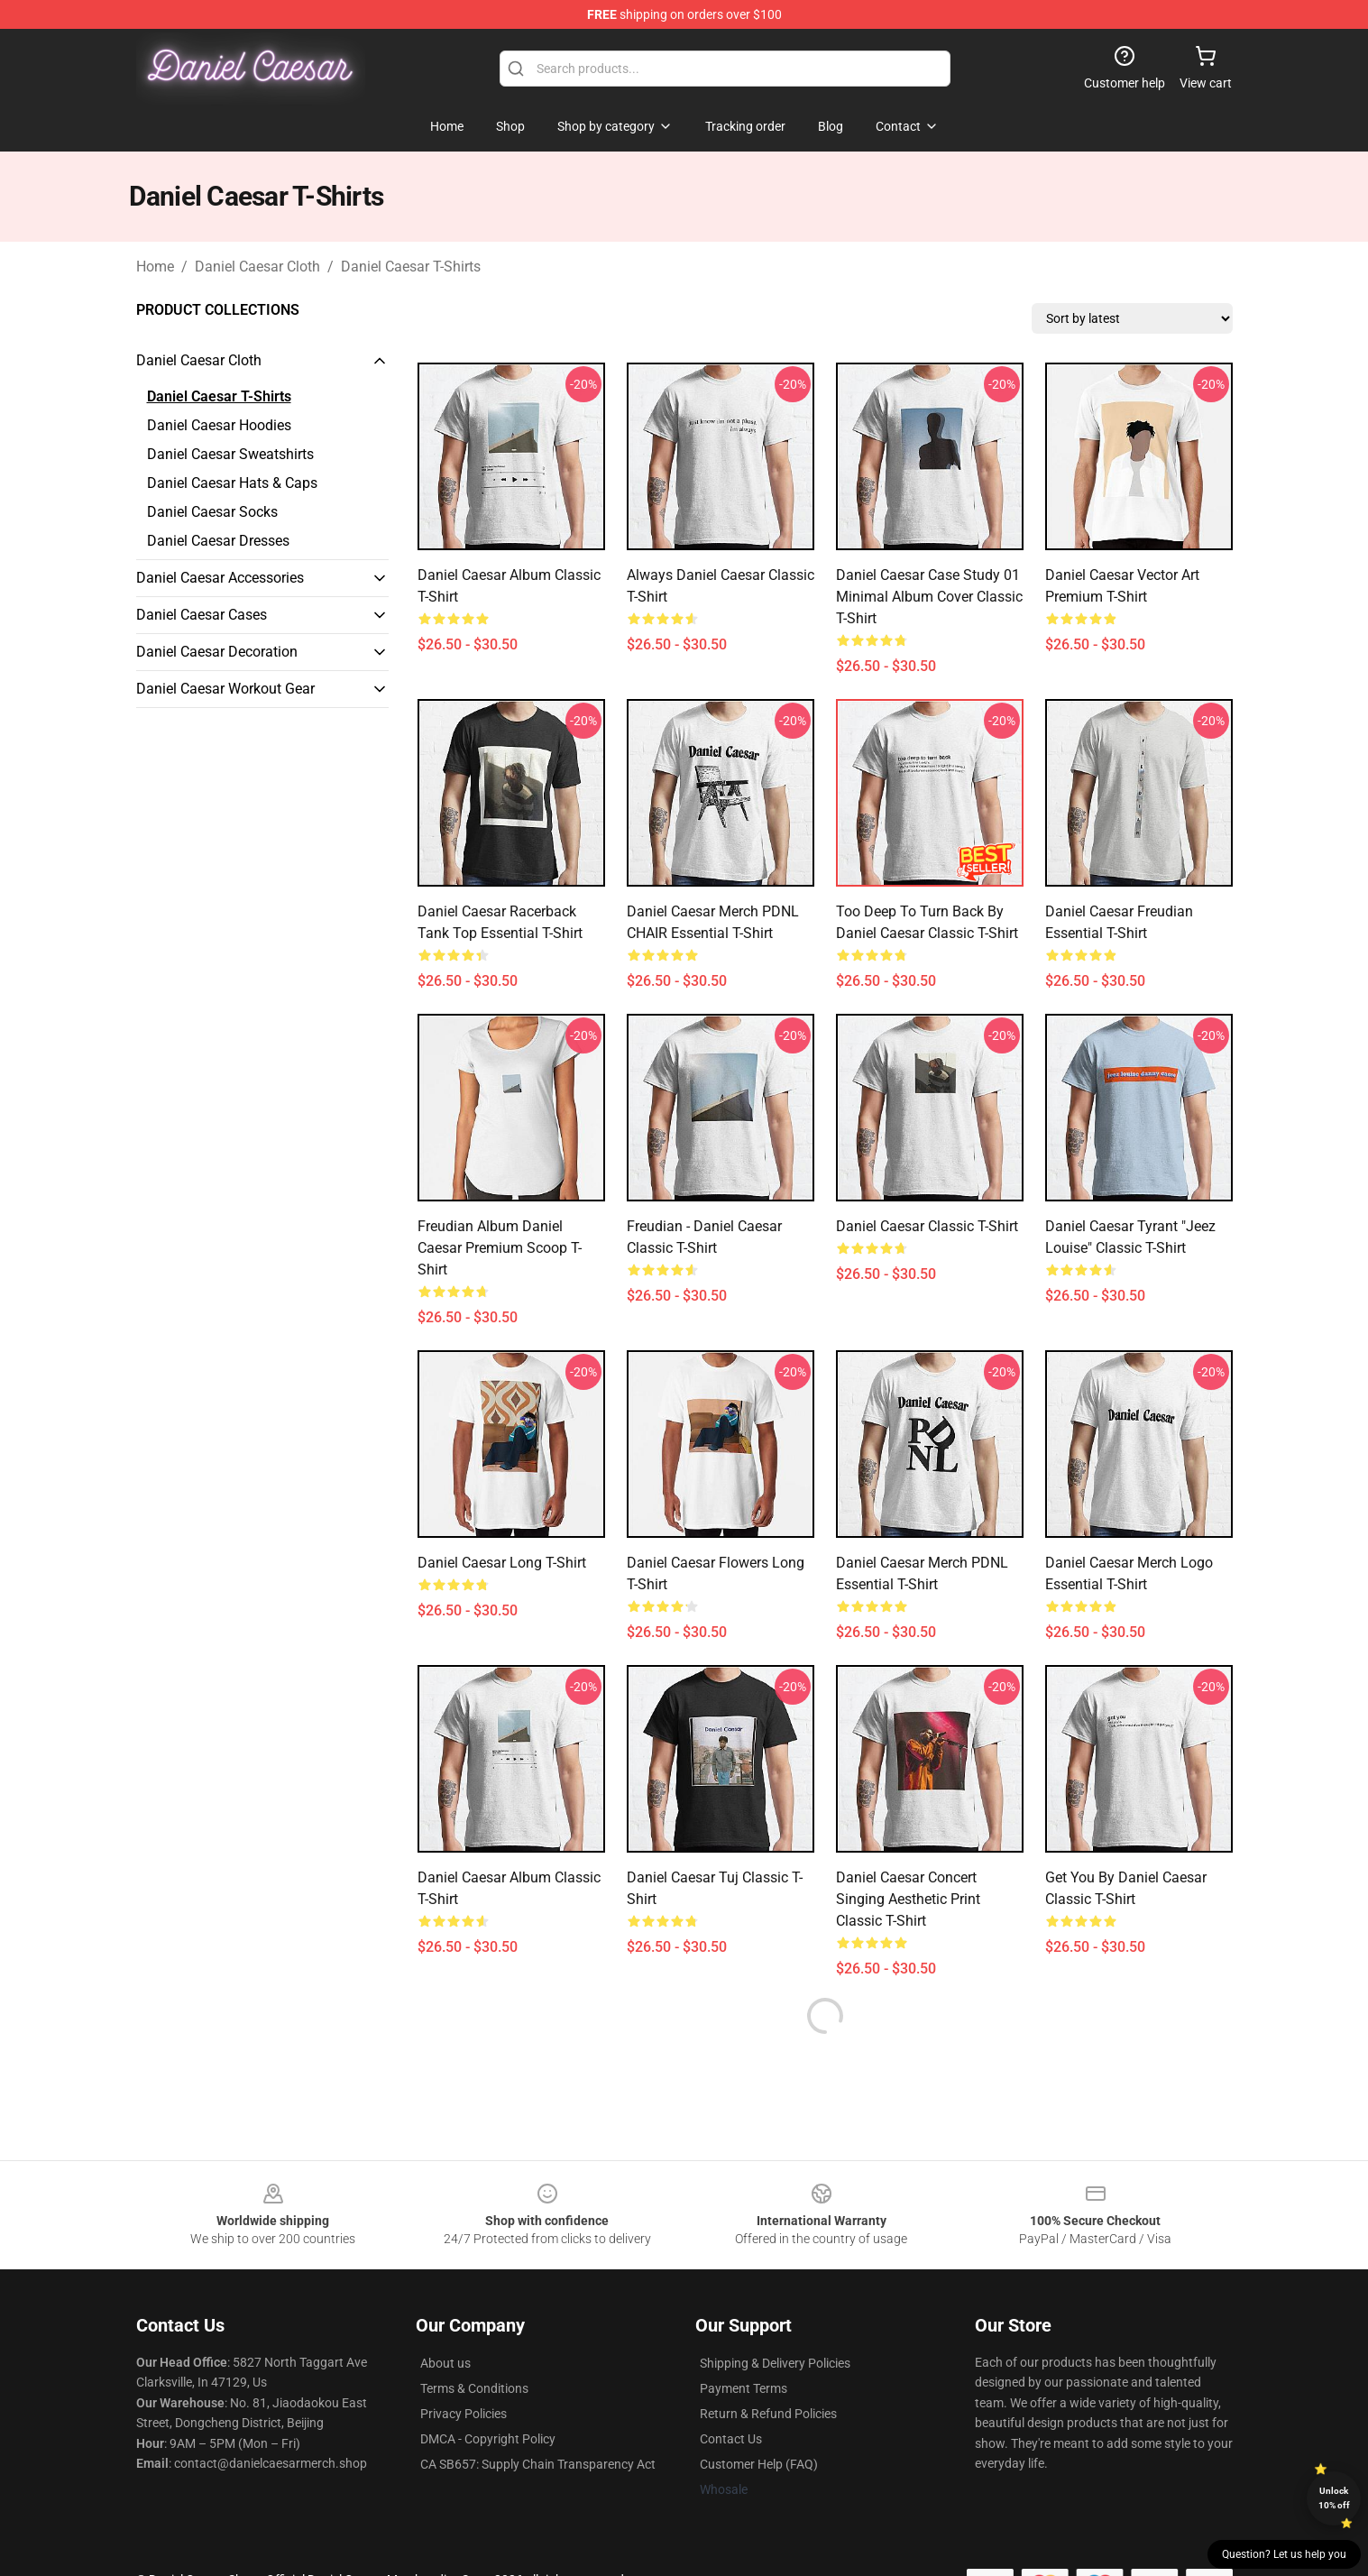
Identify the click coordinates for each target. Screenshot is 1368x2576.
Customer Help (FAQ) (759, 2464)
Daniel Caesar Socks (212, 511)
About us (445, 2363)
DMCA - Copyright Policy (487, 2439)
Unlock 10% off (1334, 2498)
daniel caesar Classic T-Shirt (927, 1226)
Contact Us (731, 2439)
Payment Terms (743, 2388)
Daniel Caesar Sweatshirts (230, 454)
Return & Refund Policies (768, 2413)
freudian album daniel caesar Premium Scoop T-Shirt (500, 1248)
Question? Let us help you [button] (1284, 2554)
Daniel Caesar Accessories (220, 577)
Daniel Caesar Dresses (218, 540)
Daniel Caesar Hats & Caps (232, 483)
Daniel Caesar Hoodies (219, 425)
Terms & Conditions (474, 2388)
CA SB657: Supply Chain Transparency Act (538, 2464)
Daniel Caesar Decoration (217, 651)
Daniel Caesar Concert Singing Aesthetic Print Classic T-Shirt (908, 1899)
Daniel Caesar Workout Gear (225, 688)
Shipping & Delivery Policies (775, 2363)
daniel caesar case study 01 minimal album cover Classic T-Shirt (929, 596)
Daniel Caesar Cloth (257, 266)
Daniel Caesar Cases (201, 614)
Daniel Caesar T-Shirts (411, 266)
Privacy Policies (463, 2413)
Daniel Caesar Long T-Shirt (502, 1562)
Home (155, 266)
